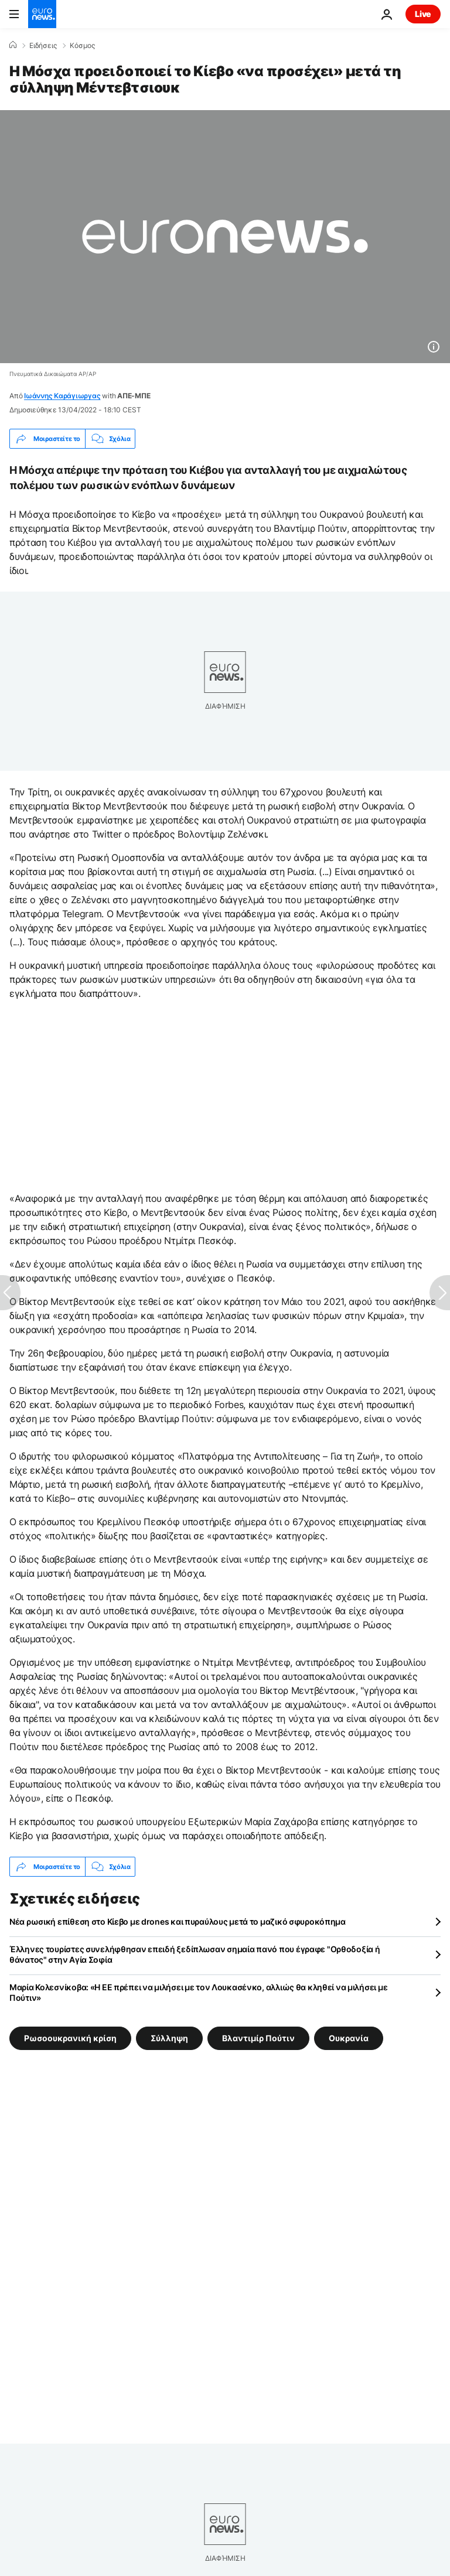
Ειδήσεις (43, 45)
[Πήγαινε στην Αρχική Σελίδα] (42, 14)
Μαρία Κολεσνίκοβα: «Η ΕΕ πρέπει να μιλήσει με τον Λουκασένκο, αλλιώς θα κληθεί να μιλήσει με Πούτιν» (198, 1992)
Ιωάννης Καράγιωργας (62, 395)
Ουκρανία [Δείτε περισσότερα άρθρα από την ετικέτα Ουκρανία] (349, 2038)
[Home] (12, 45)
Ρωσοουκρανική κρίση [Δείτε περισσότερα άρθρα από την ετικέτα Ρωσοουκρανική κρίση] (70, 2038)
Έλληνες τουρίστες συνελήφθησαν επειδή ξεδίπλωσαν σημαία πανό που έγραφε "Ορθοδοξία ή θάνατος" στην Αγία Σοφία (194, 1954)
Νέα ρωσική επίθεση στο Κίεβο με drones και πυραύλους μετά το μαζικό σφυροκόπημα (177, 1921)
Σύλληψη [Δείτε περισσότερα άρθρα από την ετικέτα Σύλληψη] (169, 2038)
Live (423, 14)
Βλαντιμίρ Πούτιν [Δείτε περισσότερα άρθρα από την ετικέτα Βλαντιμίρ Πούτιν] (258, 2038)
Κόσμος (82, 45)
